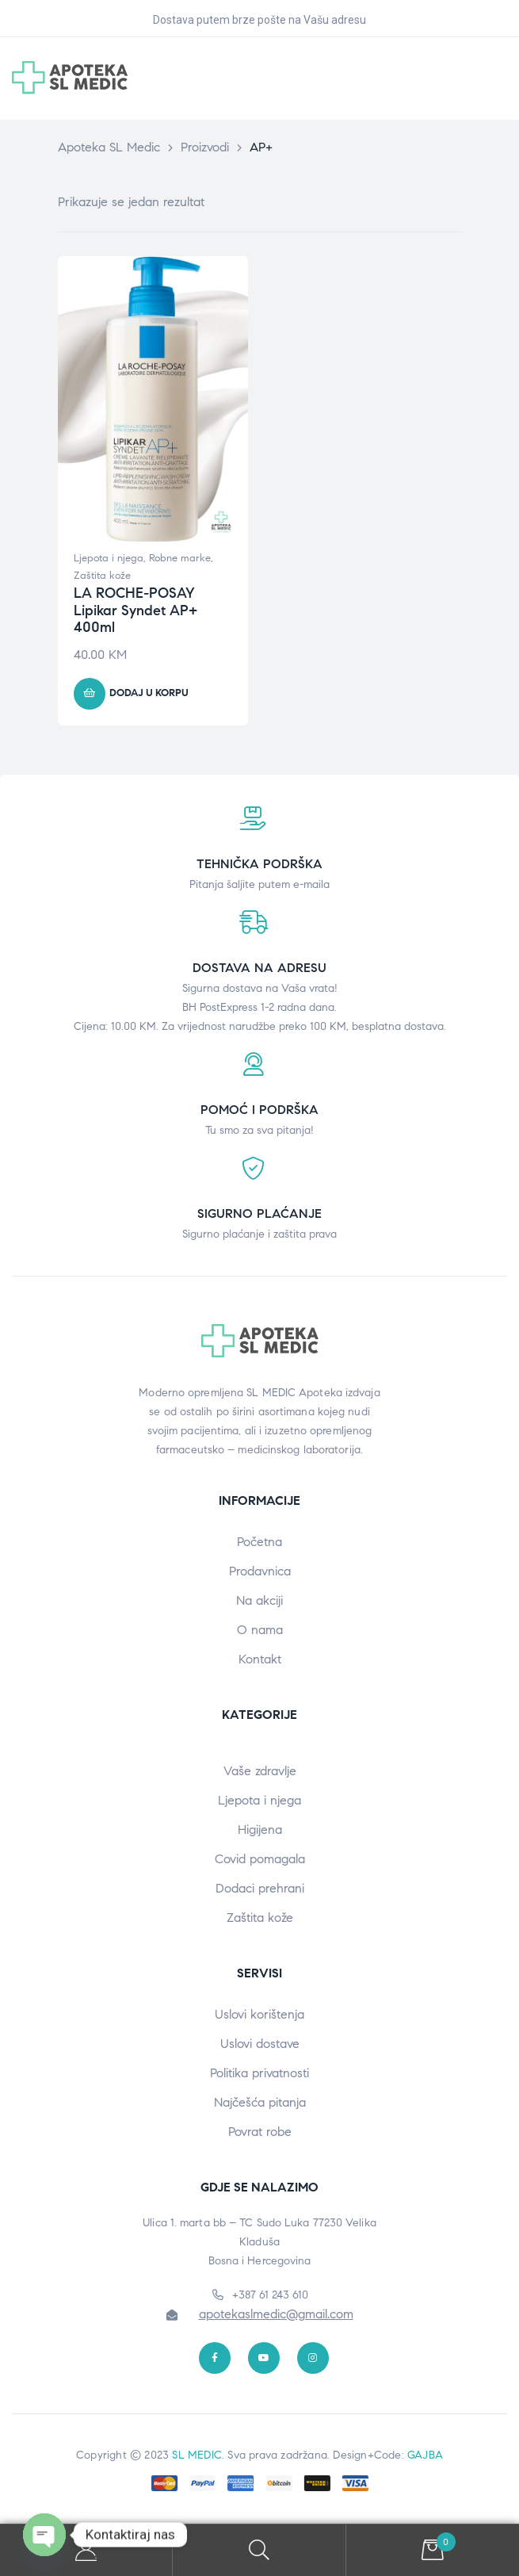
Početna (259, 1541)
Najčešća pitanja (260, 2102)
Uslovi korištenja (259, 2014)
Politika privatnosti (259, 2072)
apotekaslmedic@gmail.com (276, 2313)
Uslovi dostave (260, 2043)
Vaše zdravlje (259, 1770)
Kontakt (260, 1659)
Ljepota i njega (108, 558)
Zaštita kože (102, 575)
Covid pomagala (260, 1858)
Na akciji (259, 1600)
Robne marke (180, 558)
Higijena (260, 1829)
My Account (86, 2550)
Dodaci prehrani (260, 1888)
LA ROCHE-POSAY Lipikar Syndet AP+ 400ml (135, 610)
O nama (260, 1629)
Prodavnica (260, 1571)
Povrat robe (260, 2131)
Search (259, 2550)
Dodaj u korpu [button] (149, 693)
